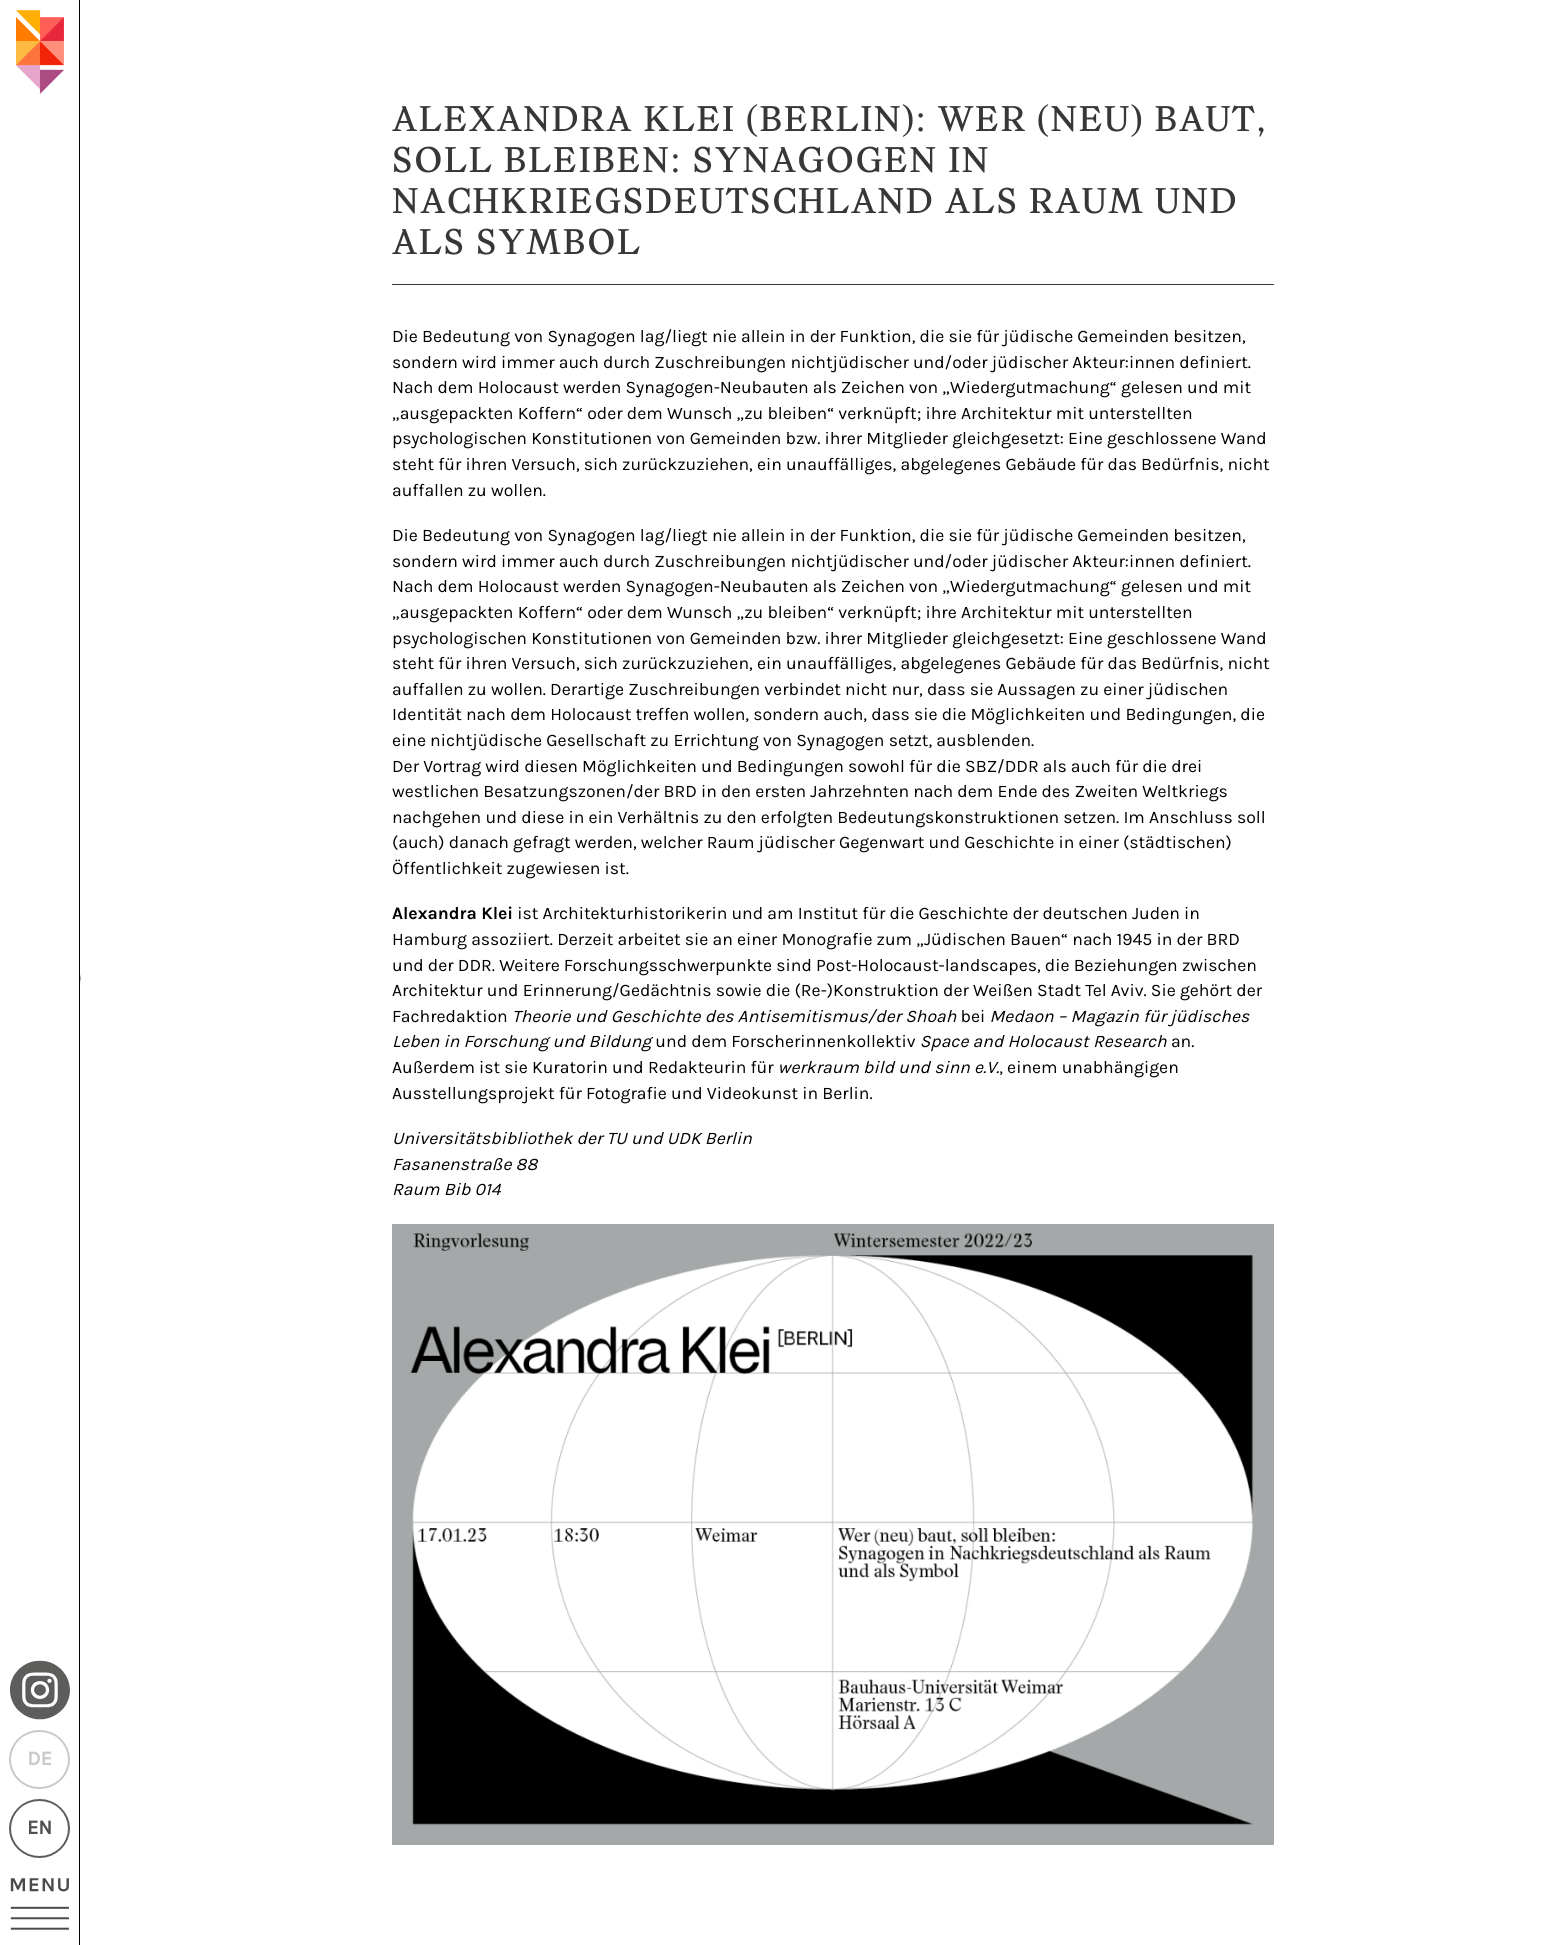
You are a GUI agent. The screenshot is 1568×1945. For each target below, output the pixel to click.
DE (39, 1759)
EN (39, 1828)
